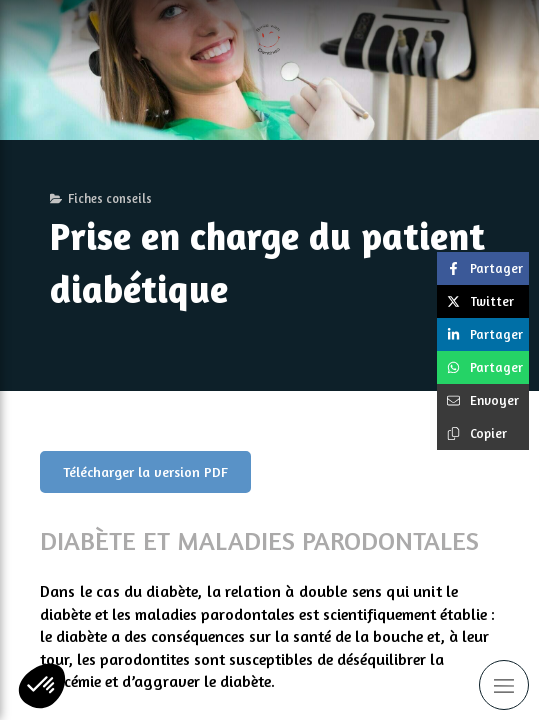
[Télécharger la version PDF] (145, 472)
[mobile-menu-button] (504, 685)
